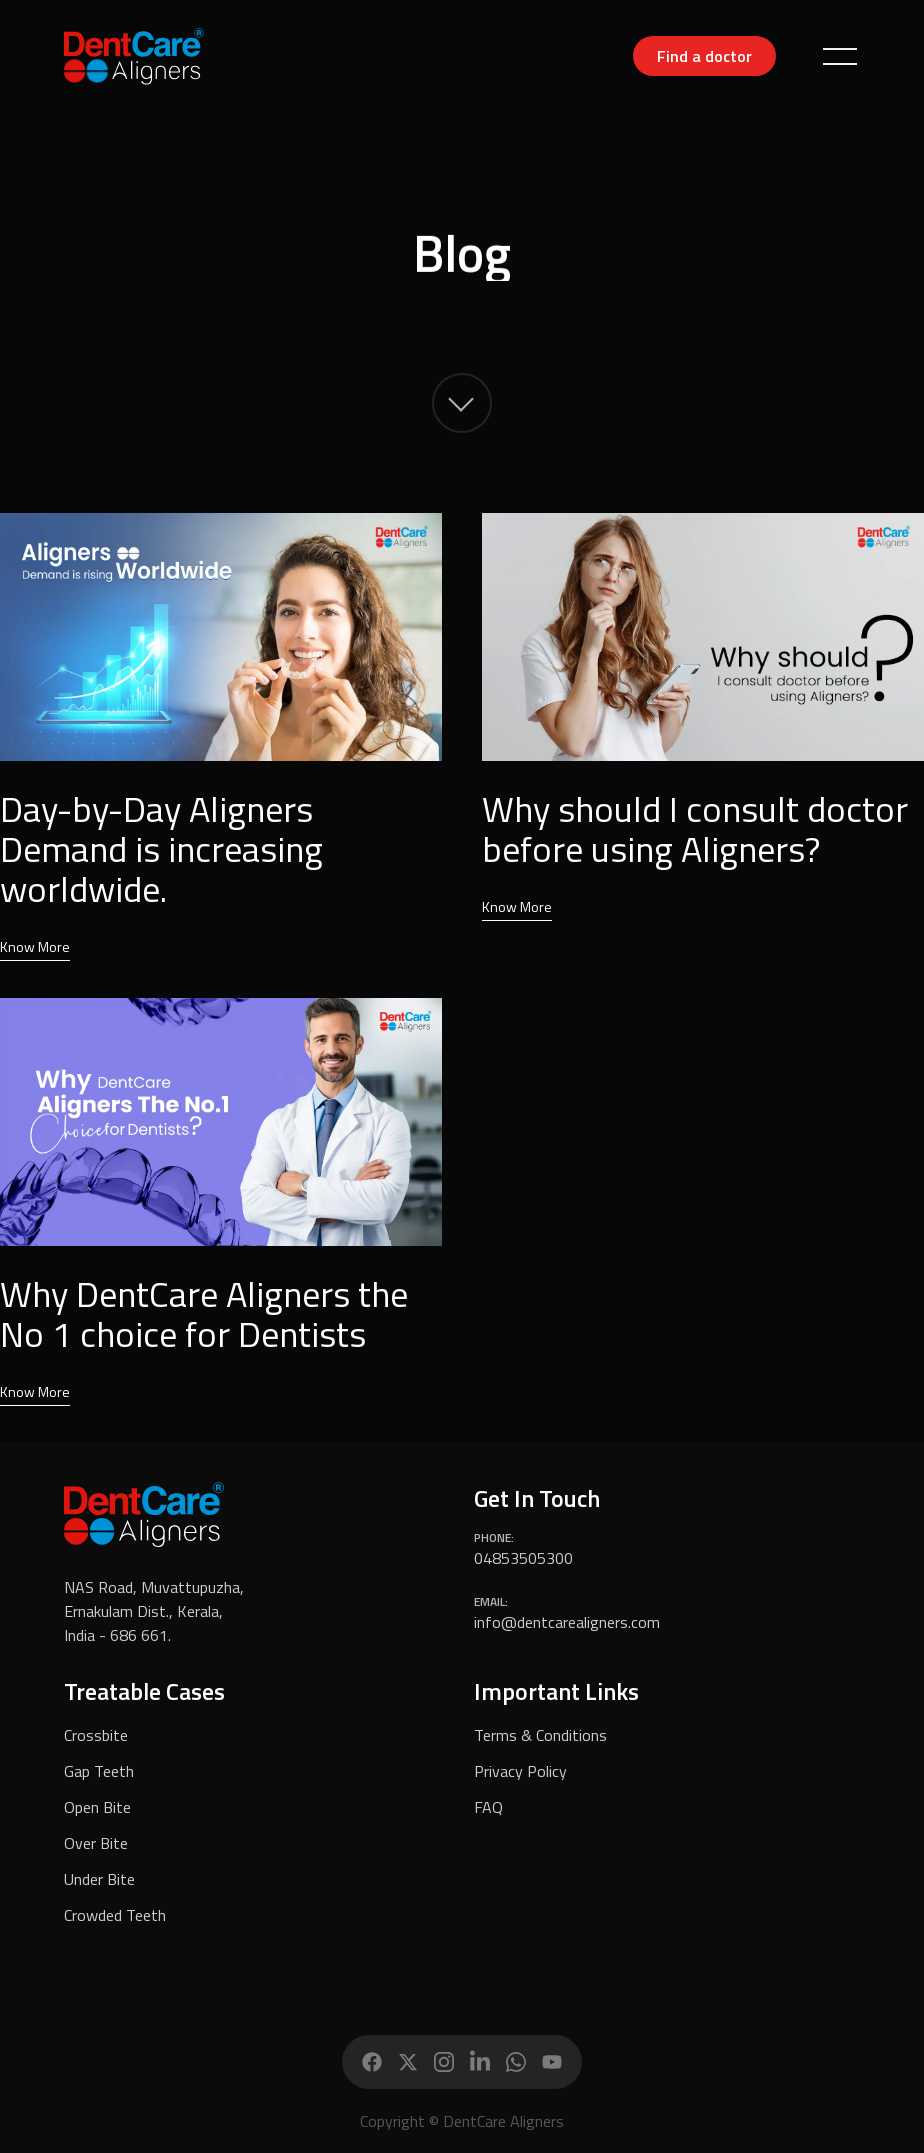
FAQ (488, 1807)
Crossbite (96, 1735)
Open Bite (97, 1807)
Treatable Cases (144, 1691)
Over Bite (96, 1843)
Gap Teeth (99, 1771)
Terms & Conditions (540, 1735)
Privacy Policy (520, 1771)
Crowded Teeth (115, 1915)
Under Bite (99, 1879)
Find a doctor (704, 56)
